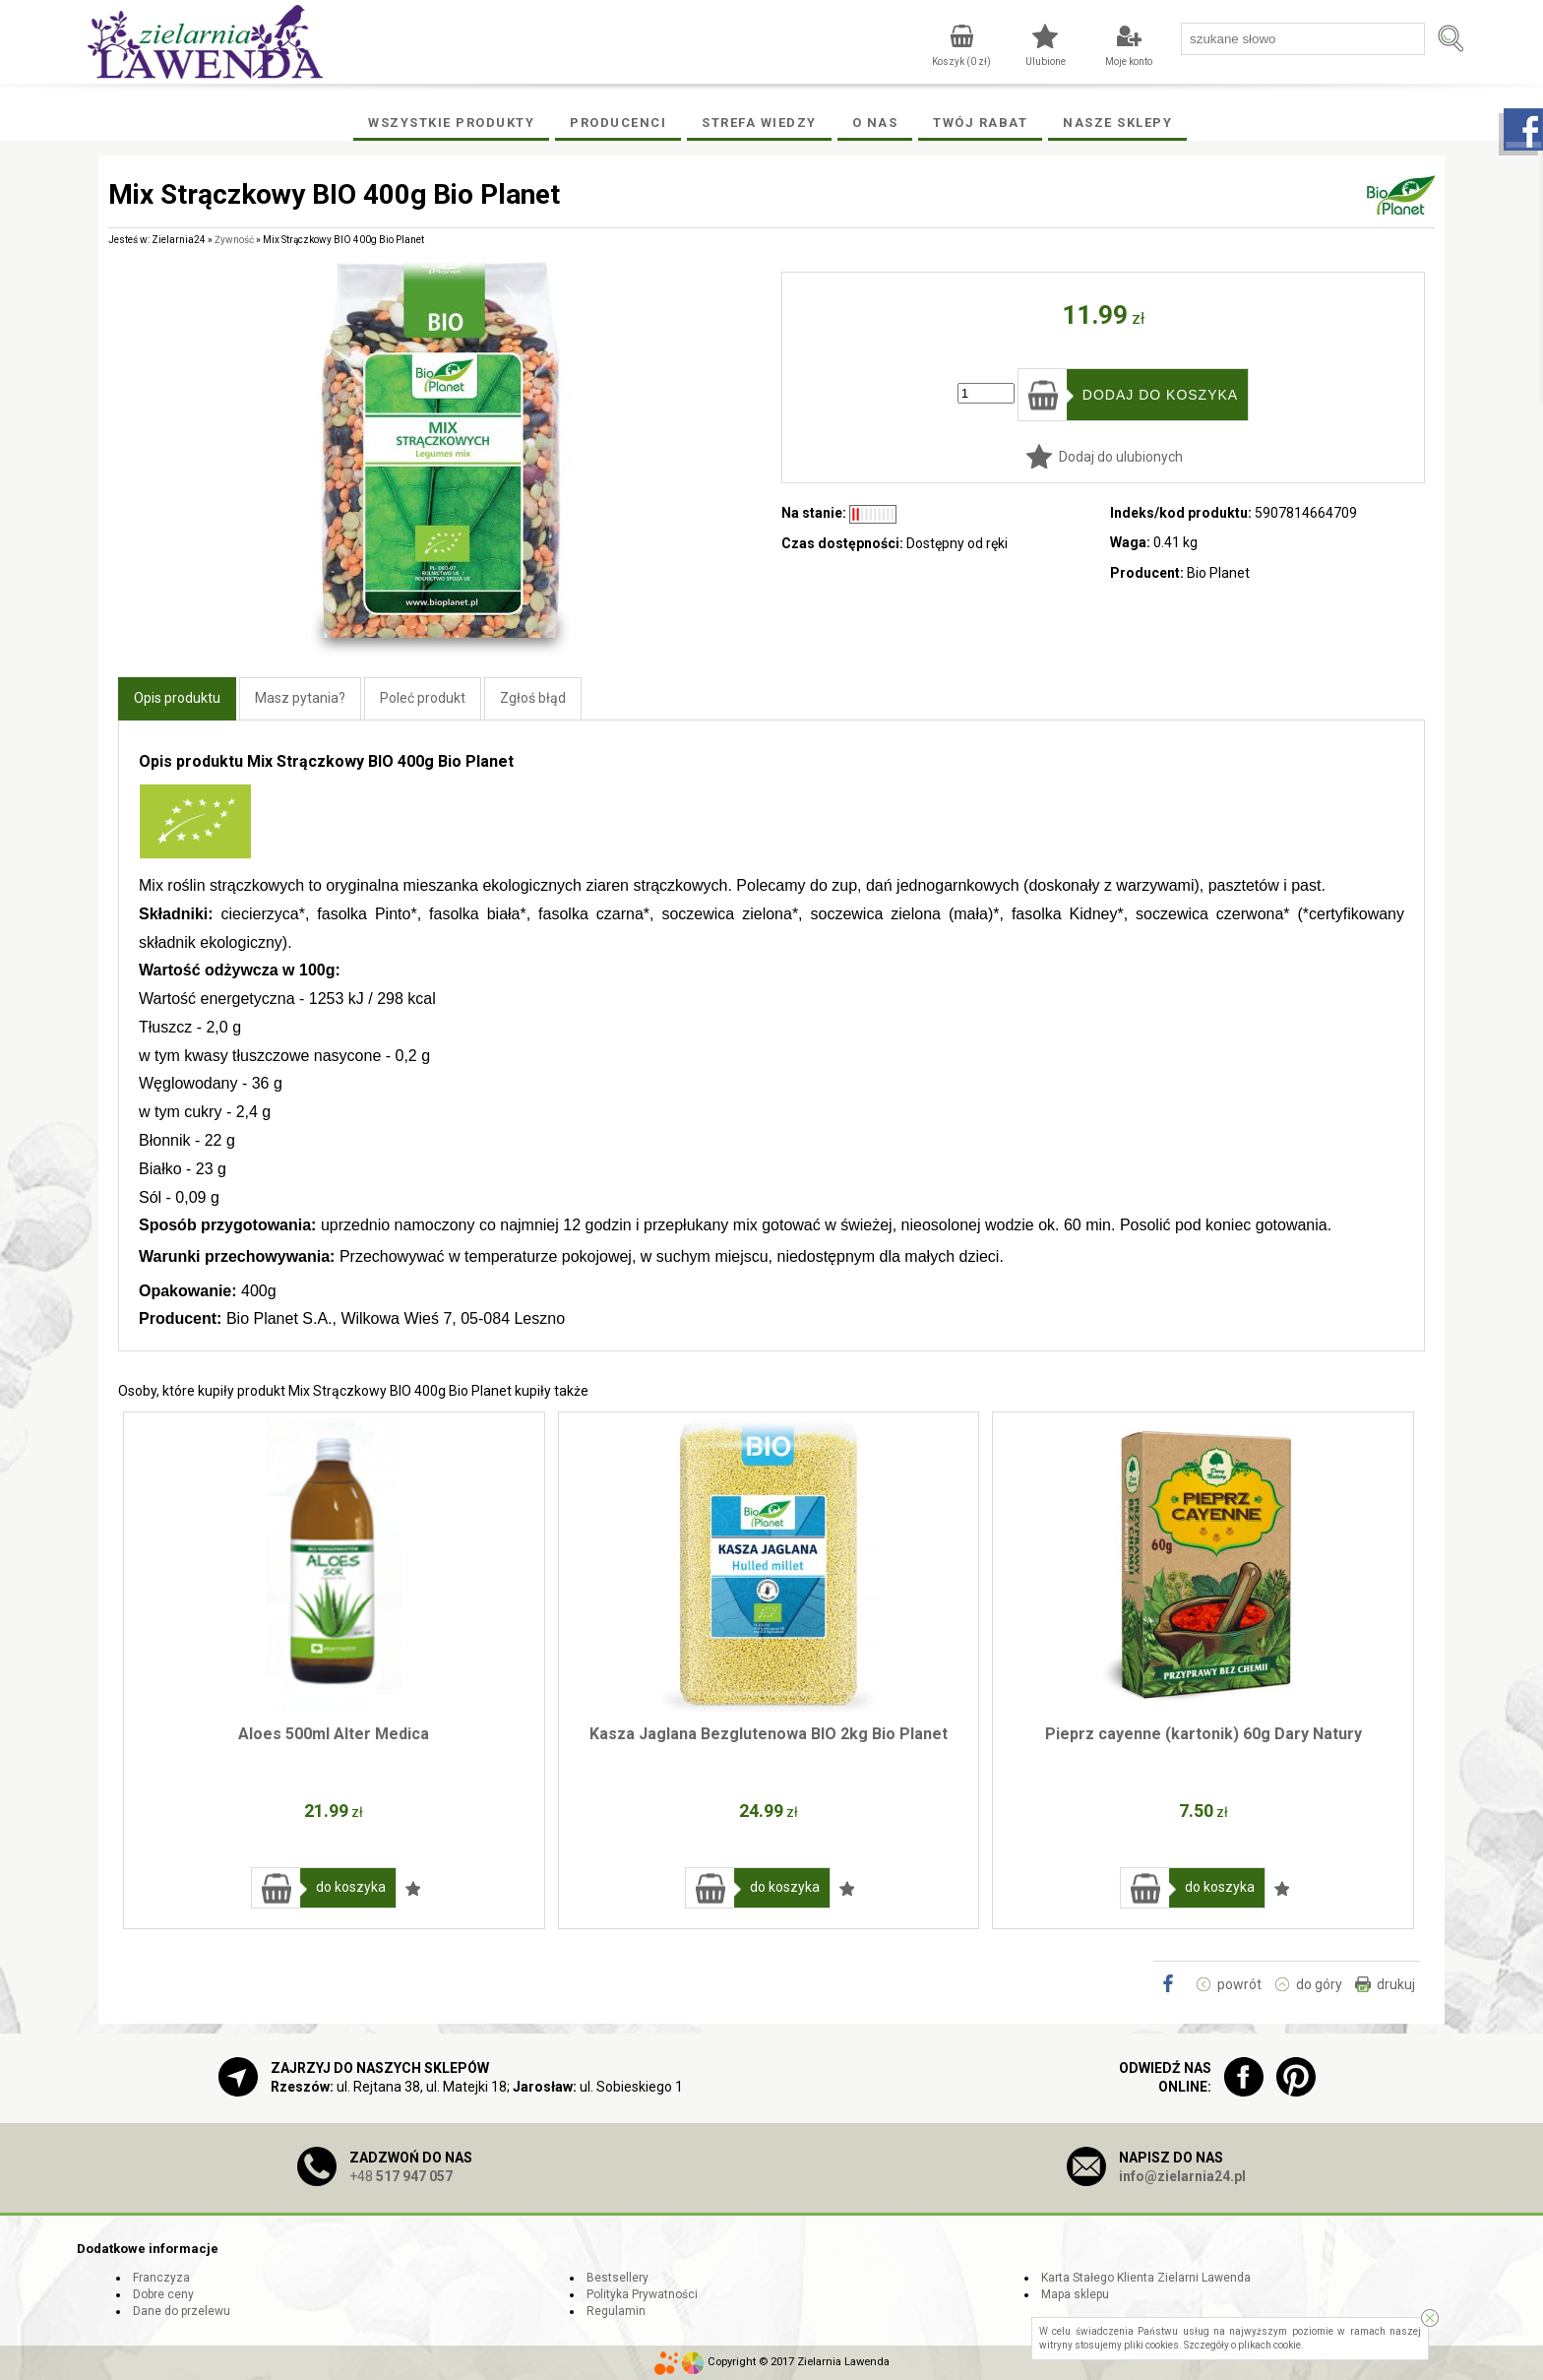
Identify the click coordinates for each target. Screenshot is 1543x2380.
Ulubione (1045, 61)
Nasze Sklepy (1117, 122)
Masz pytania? (300, 698)
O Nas (875, 122)
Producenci (618, 122)
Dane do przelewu (181, 2311)
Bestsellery (617, 2278)
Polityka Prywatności (642, 2294)
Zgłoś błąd (533, 698)
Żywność (234, 239)
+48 (401, 2176)
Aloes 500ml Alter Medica (333, 1733)
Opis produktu (177, 698)
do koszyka (351, 1887)
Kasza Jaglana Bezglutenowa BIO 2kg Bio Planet (768, 1733)
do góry (1319, 1984)
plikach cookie (1269, 2345)
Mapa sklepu (1075, 2294)
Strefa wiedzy (759, 122)
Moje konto (1128, 61)
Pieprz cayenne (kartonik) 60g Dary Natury (1203, 1733)
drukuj (1396, 1984)
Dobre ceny (163, 2294)
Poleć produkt (422, 698)
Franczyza (161, 2278)
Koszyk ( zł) (961, 61)
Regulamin (616, 2311)
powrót (1239, 1984)
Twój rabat (980, 122)
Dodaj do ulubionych (1121, 457)
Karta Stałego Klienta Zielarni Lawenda (1146, 2278)
